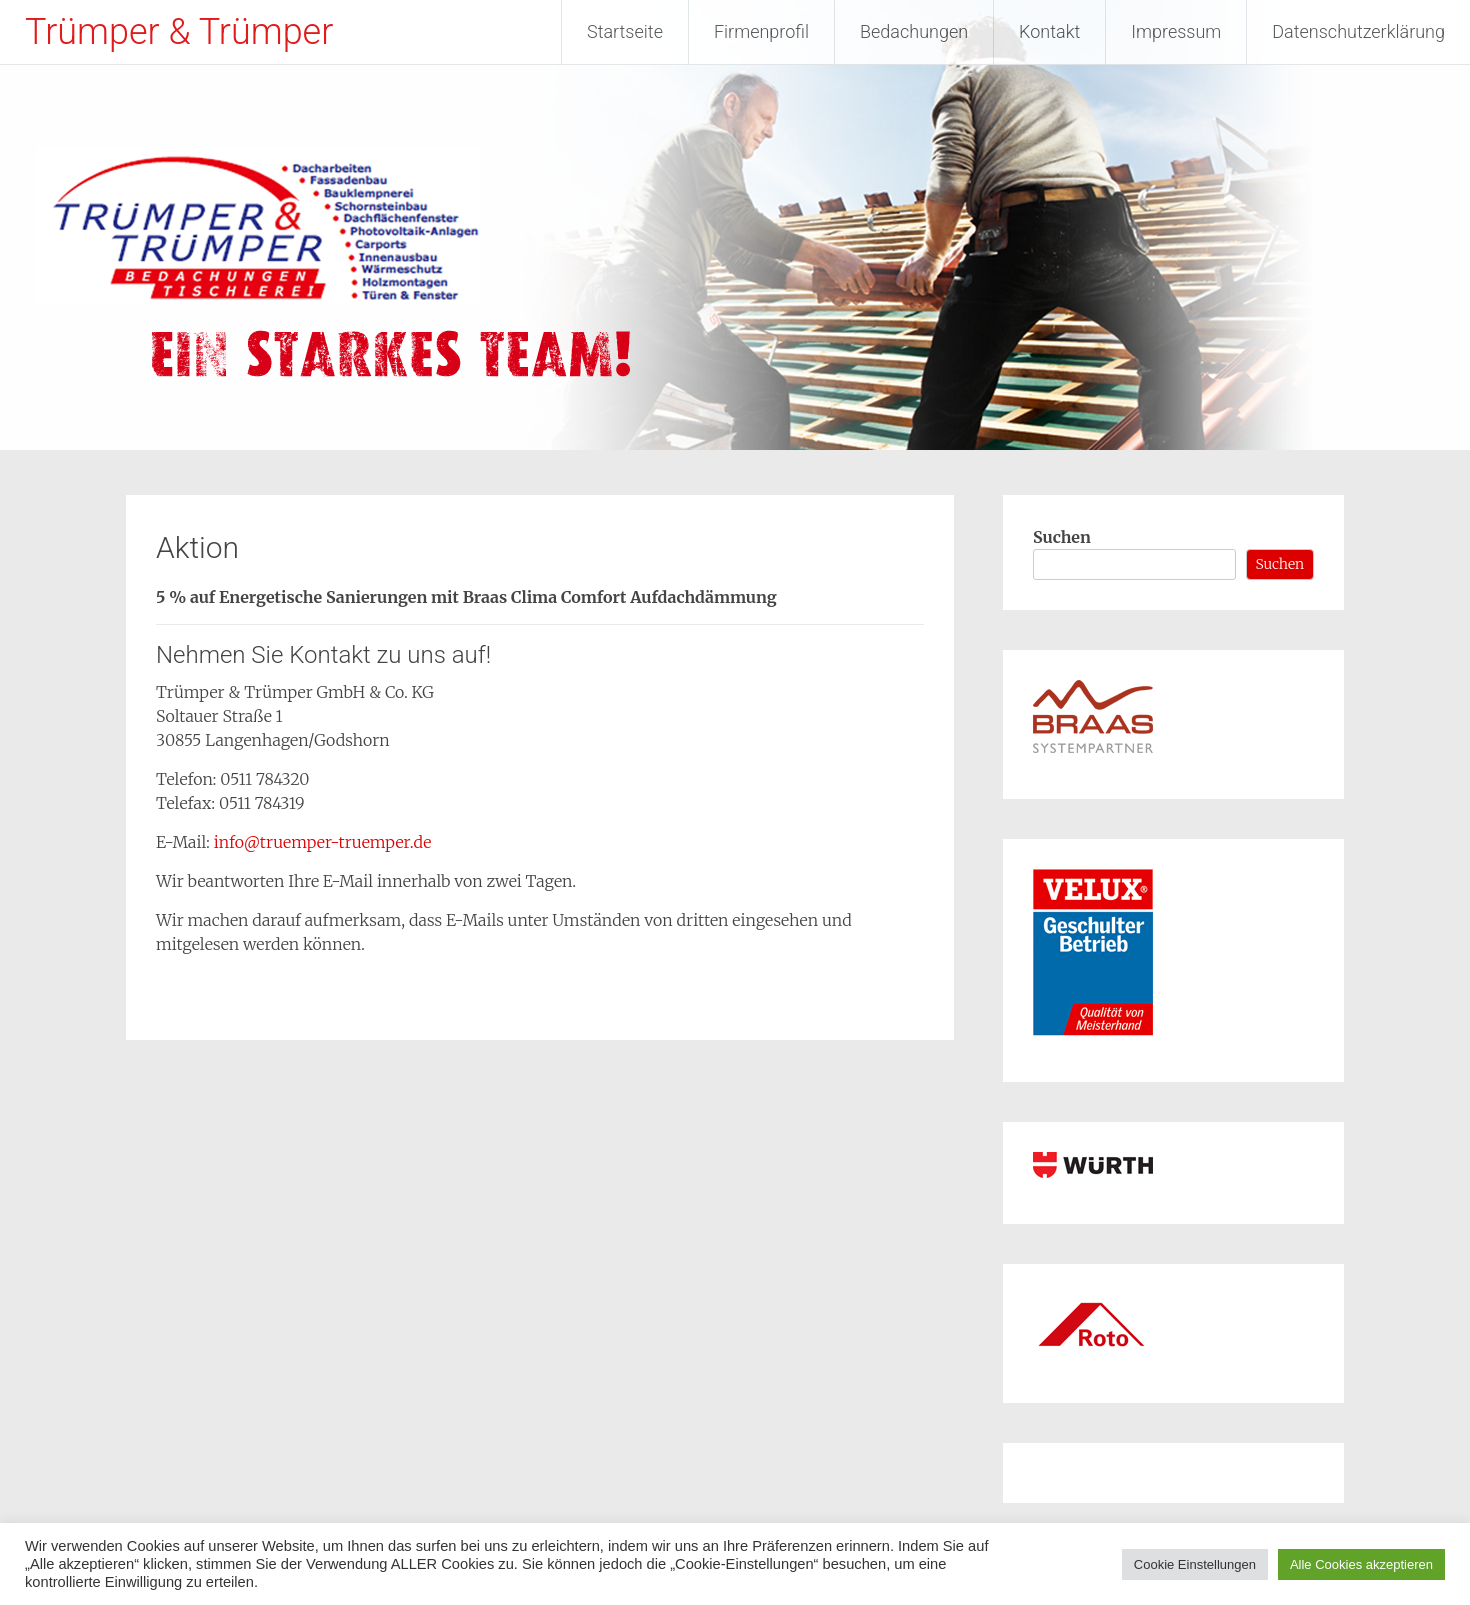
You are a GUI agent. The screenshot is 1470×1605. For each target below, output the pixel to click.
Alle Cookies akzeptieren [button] (1361, 1564)
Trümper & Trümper (179, 32)
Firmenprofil (761, 31)
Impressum (1176, 31)
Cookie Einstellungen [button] (1195, 1564)
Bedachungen (914, 31)
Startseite (625, 31)
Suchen (1062, 537)
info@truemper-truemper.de (323, 842)
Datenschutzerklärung (1358, 31)
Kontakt (1049, 31)
